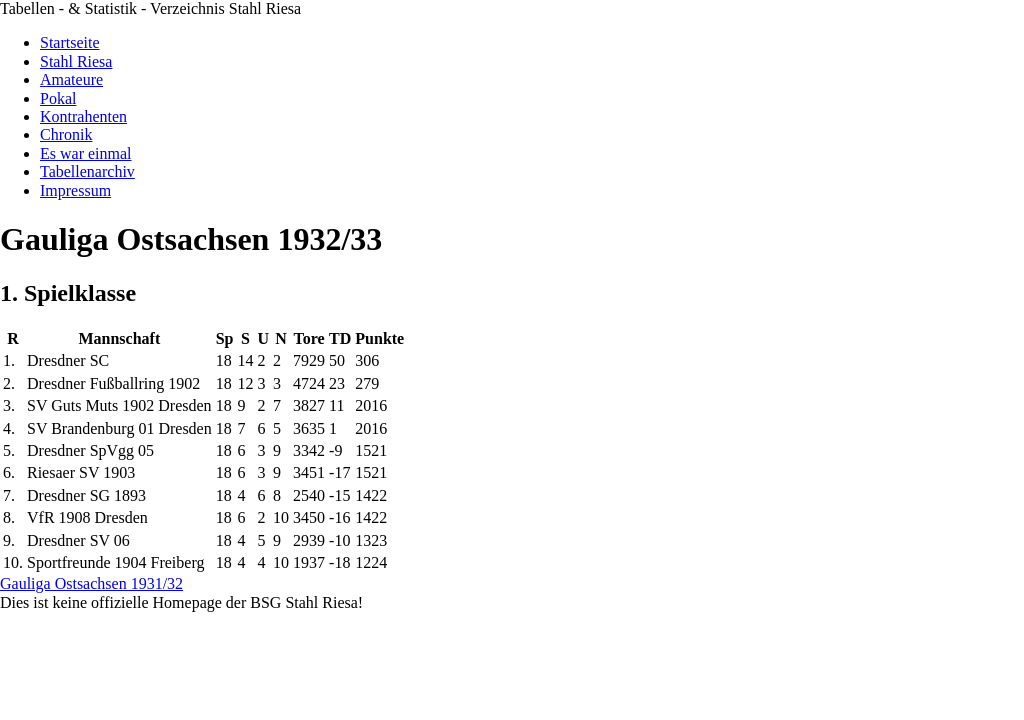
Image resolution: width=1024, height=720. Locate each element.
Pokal (58, 98)
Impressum (75, 190)
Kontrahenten (83, 116)
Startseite (70, 42)
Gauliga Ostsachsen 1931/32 (91, 583)
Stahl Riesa (76, 61)
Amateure (71, 79)
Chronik (66, 134)
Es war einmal (86, 153)
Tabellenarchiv (87, 171)
